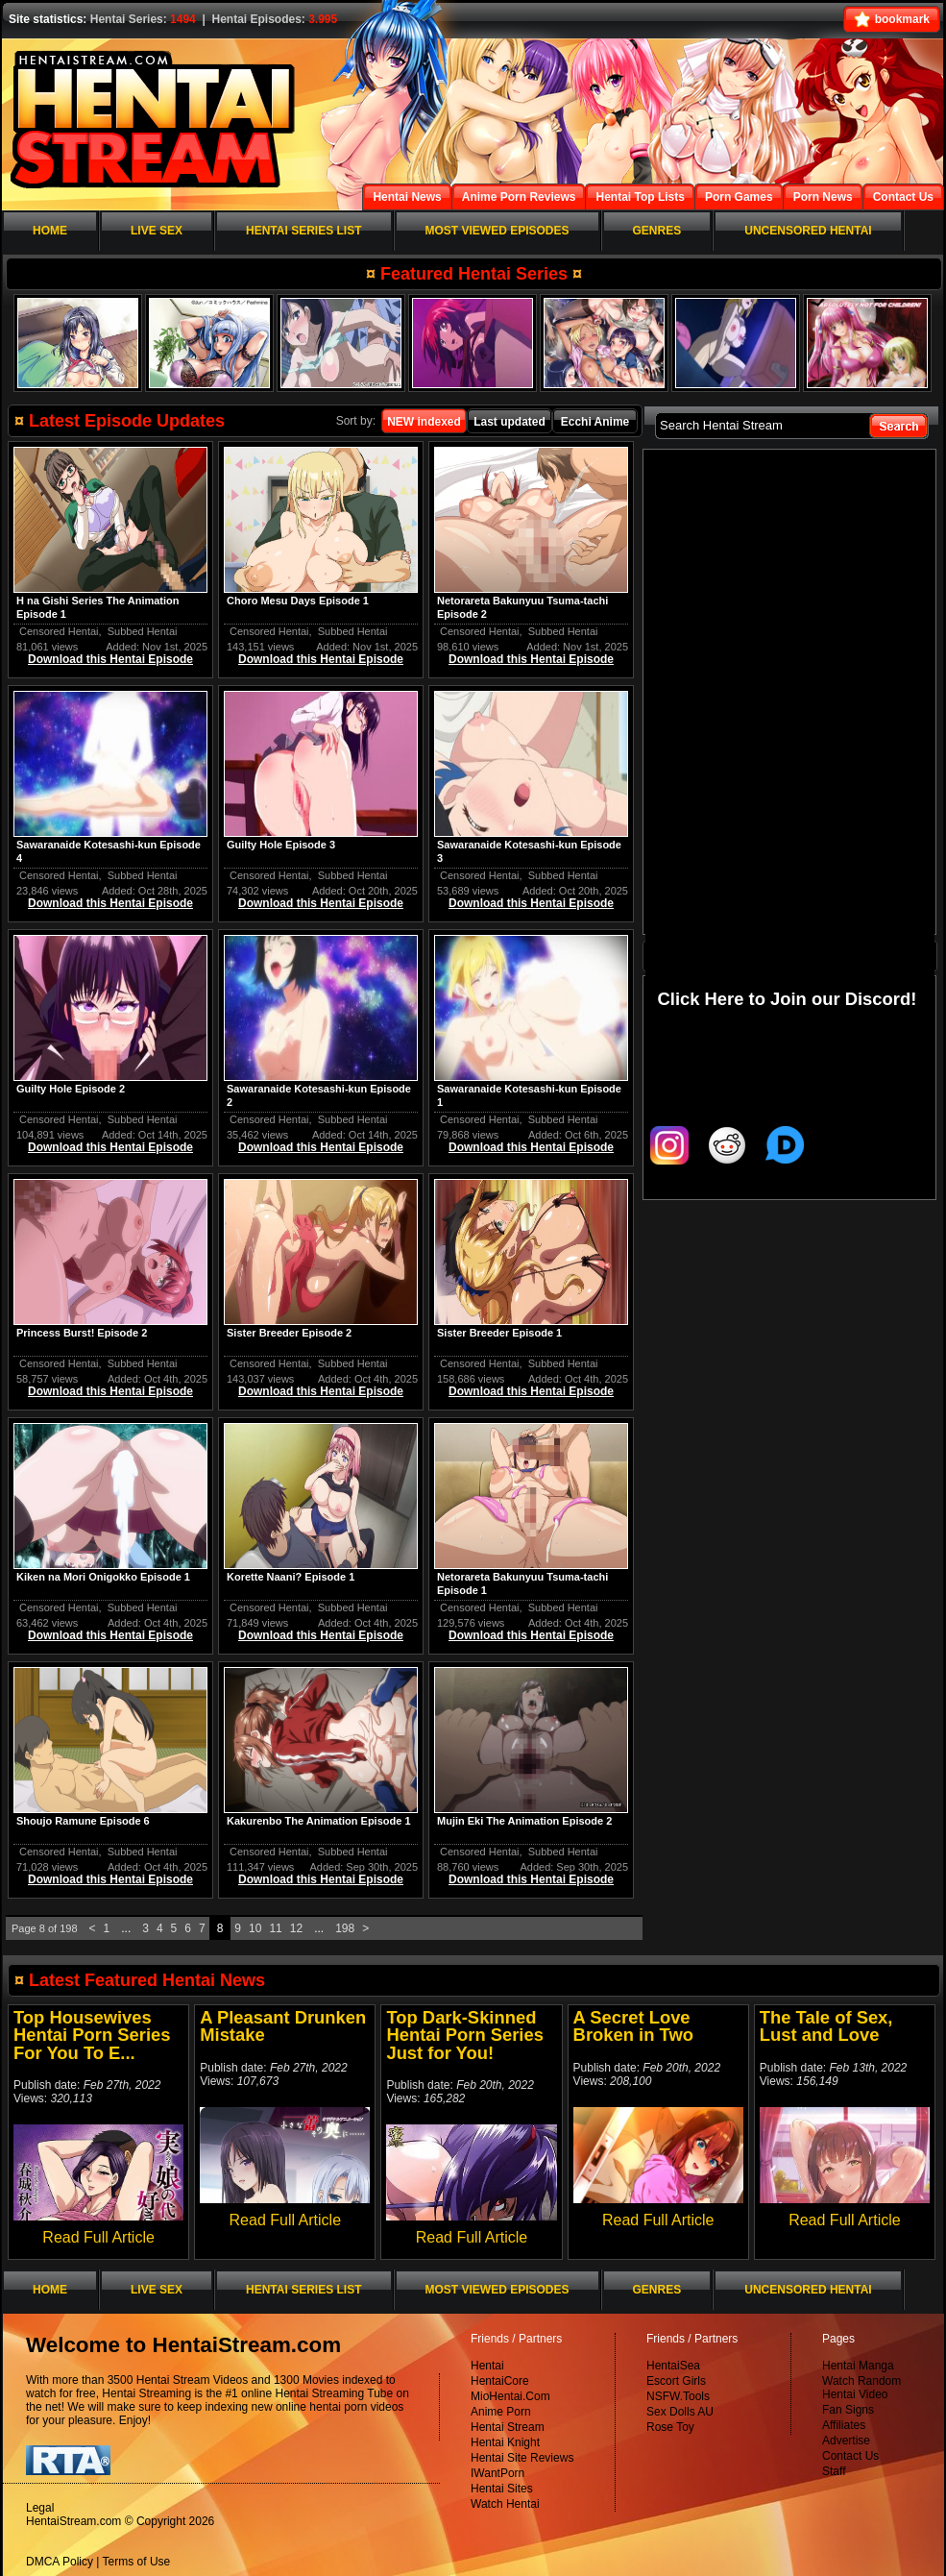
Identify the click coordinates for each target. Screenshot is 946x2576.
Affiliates (843, 2425)
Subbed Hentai (143, 631)
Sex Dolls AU (680, 2411)
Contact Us (850, 2456)
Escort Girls (676, 2381)
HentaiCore (500, 2381)
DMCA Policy (59, 2561)
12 (296, 1928)
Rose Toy (670, 2427)
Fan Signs (848, 2410)
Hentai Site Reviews (522, 2458)
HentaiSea (673, 2365)
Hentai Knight (505, 2442)
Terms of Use (137, 2561)
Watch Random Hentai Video (861, 2387)
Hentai (487, 2365)
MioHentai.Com (510, 2396)
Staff (833, 2471)
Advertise (846, 2440)
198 (344, 1928)
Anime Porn (501, 2411)
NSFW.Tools (678, 2396)
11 (275, 1928)
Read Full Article (98, 2237)
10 (255, 1928)
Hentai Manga (858, 2365)
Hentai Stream (508, 2427)
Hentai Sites (502, 2488)
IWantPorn (497, 2473)
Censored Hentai (59, 631)
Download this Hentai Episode (110, 659)
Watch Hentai (505, 2504)
